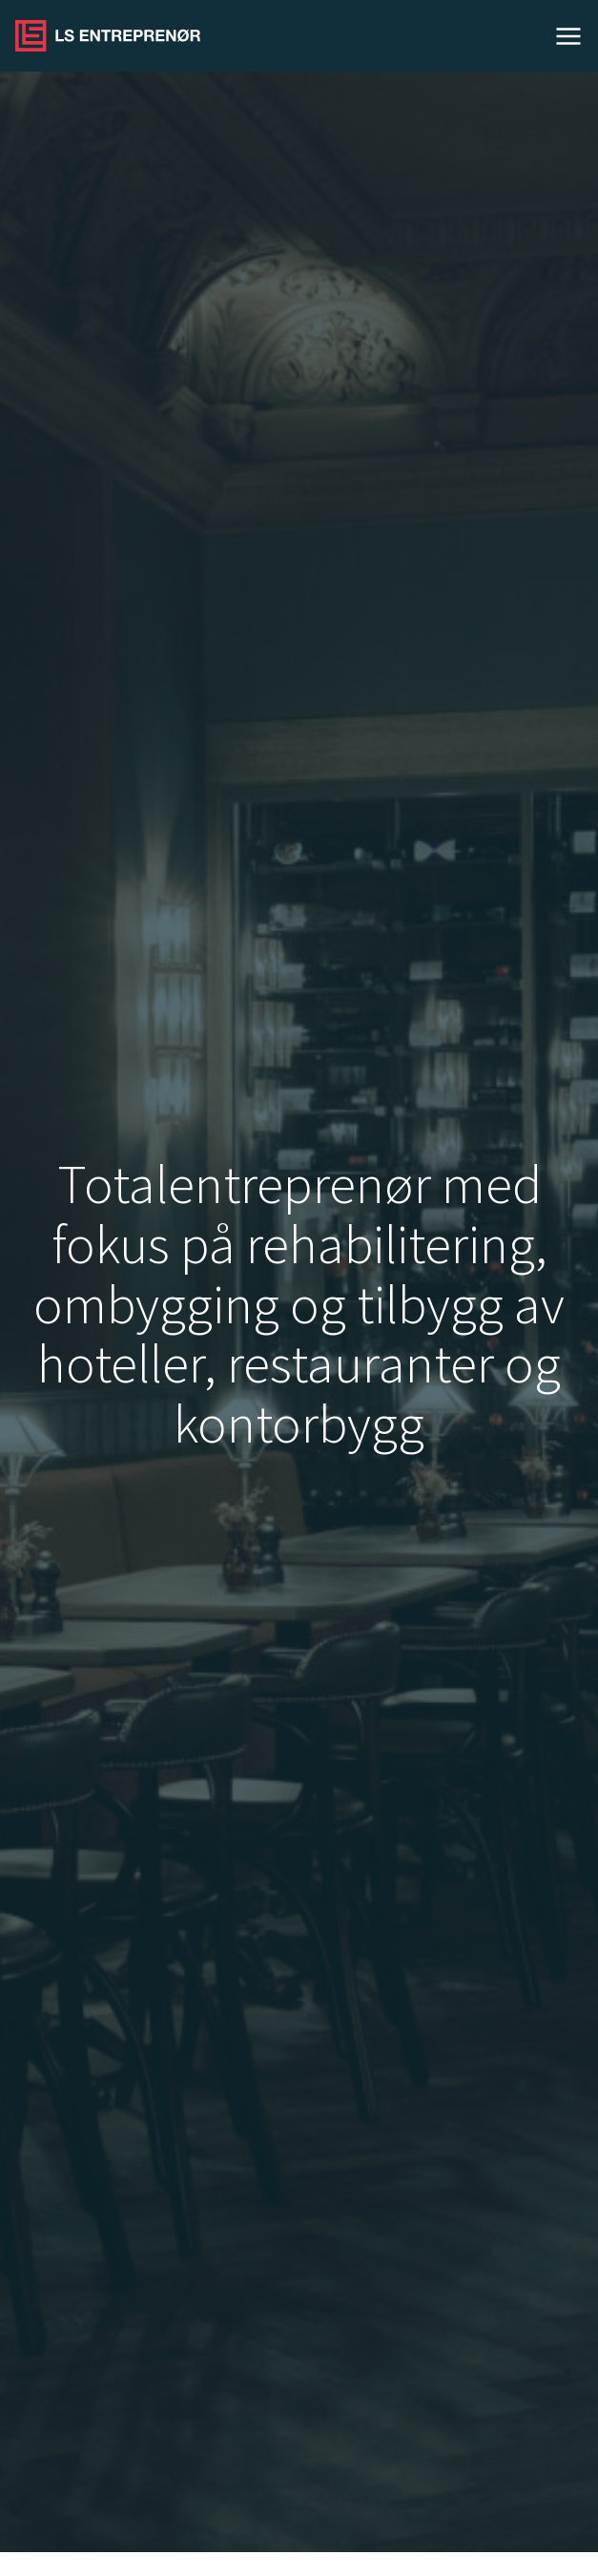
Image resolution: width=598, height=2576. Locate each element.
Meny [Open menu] (568, 36)
